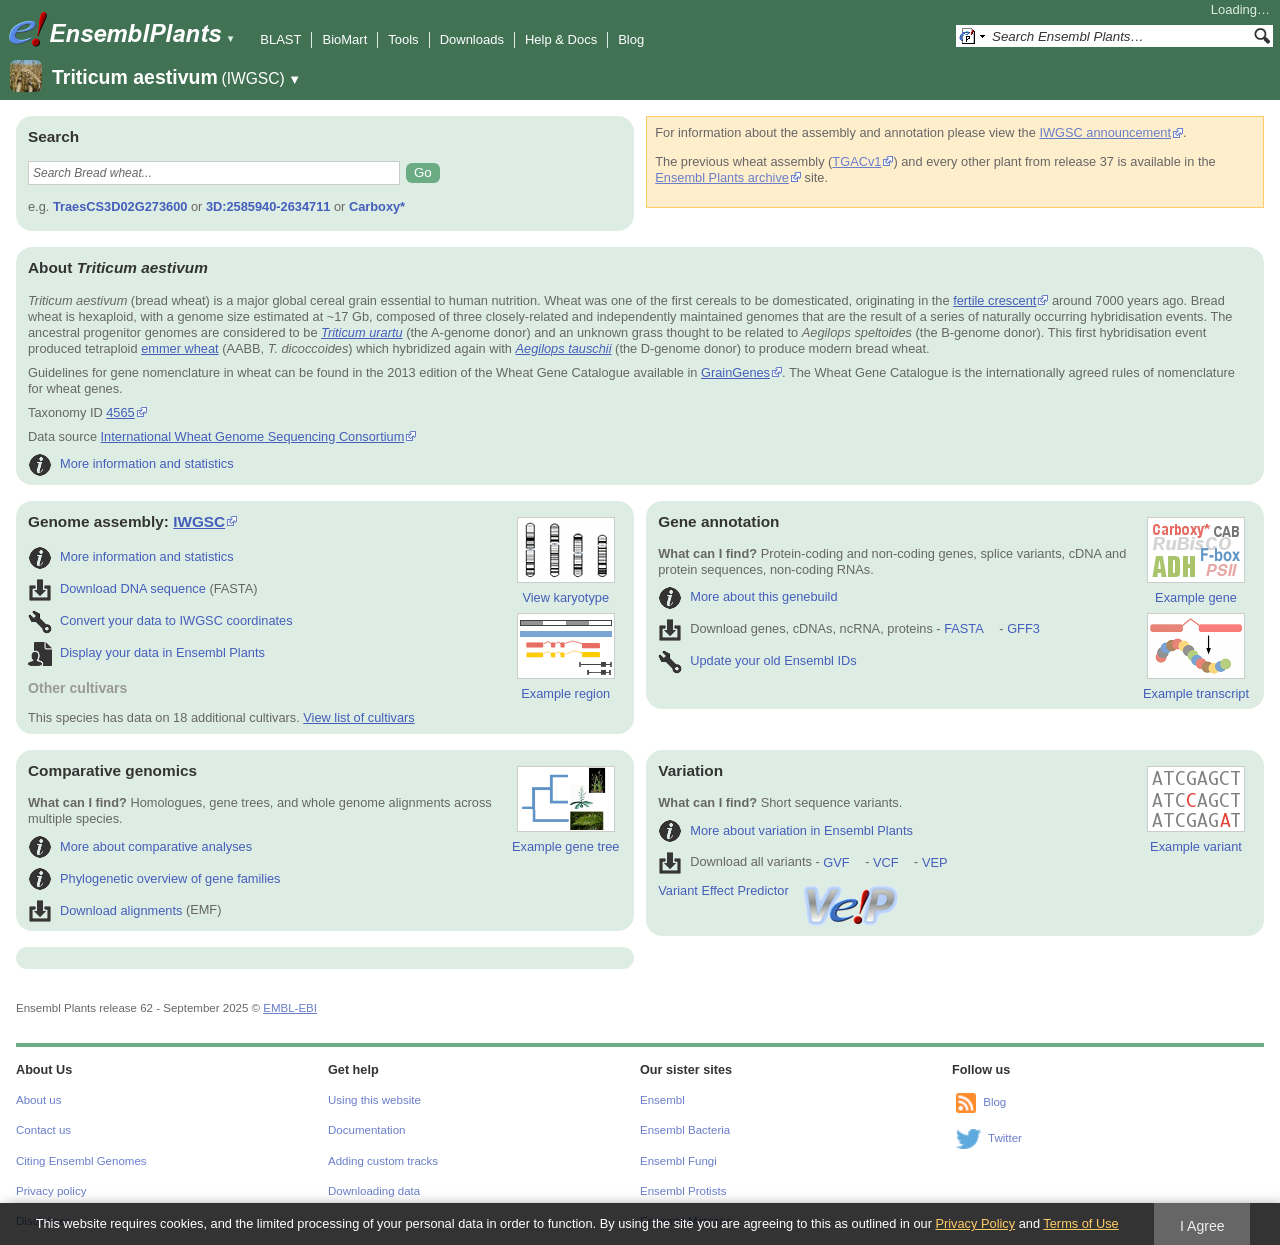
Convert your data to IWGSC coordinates (160, 620)
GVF (836, 862)
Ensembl (662, 1100)
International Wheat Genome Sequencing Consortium (253, 436)
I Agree (1202, 1226)
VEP (935, 862)
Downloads (472, 39)
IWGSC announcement (1105, 132)
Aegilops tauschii (564, 348)
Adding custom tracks (383, 1161)
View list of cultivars (358, 717)
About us (38, 1100)
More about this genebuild (747, 596)
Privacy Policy (975, 1223)
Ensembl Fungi (678, 1161)
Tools (403, 39)
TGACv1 (856, 161)
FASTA (963, 628)
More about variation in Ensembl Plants (785, 830)
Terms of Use (1080, 1223)
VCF (886, 862)
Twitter (1005, 1138)
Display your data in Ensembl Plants (146, 652)
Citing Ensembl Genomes (81, 1161)
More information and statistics (131, 463)
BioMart (344, 39)
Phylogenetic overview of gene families (154, 878)
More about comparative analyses (140, 846)
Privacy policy (51, 1191)
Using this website (374, 1100)
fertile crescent (994, 300)
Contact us (43, 1130)
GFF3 (1022, 628)
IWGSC (199, 521)
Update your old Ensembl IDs (757, 660)
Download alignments (105, 910)
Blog (631, 39)
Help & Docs (561, 39)
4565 (120, 412)
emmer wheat (180, 348)
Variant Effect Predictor (779, 890)
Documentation (366, 1130)
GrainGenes (735, 372)
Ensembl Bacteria (685, 1130)
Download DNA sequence (117, 588)
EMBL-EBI (290, 1008)
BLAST (280, 39)
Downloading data (374, 1191)
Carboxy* (377, 206)
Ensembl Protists (683, 1191)
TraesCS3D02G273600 (120, 206)
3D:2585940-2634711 (268, 206)
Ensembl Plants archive (722, 177)
